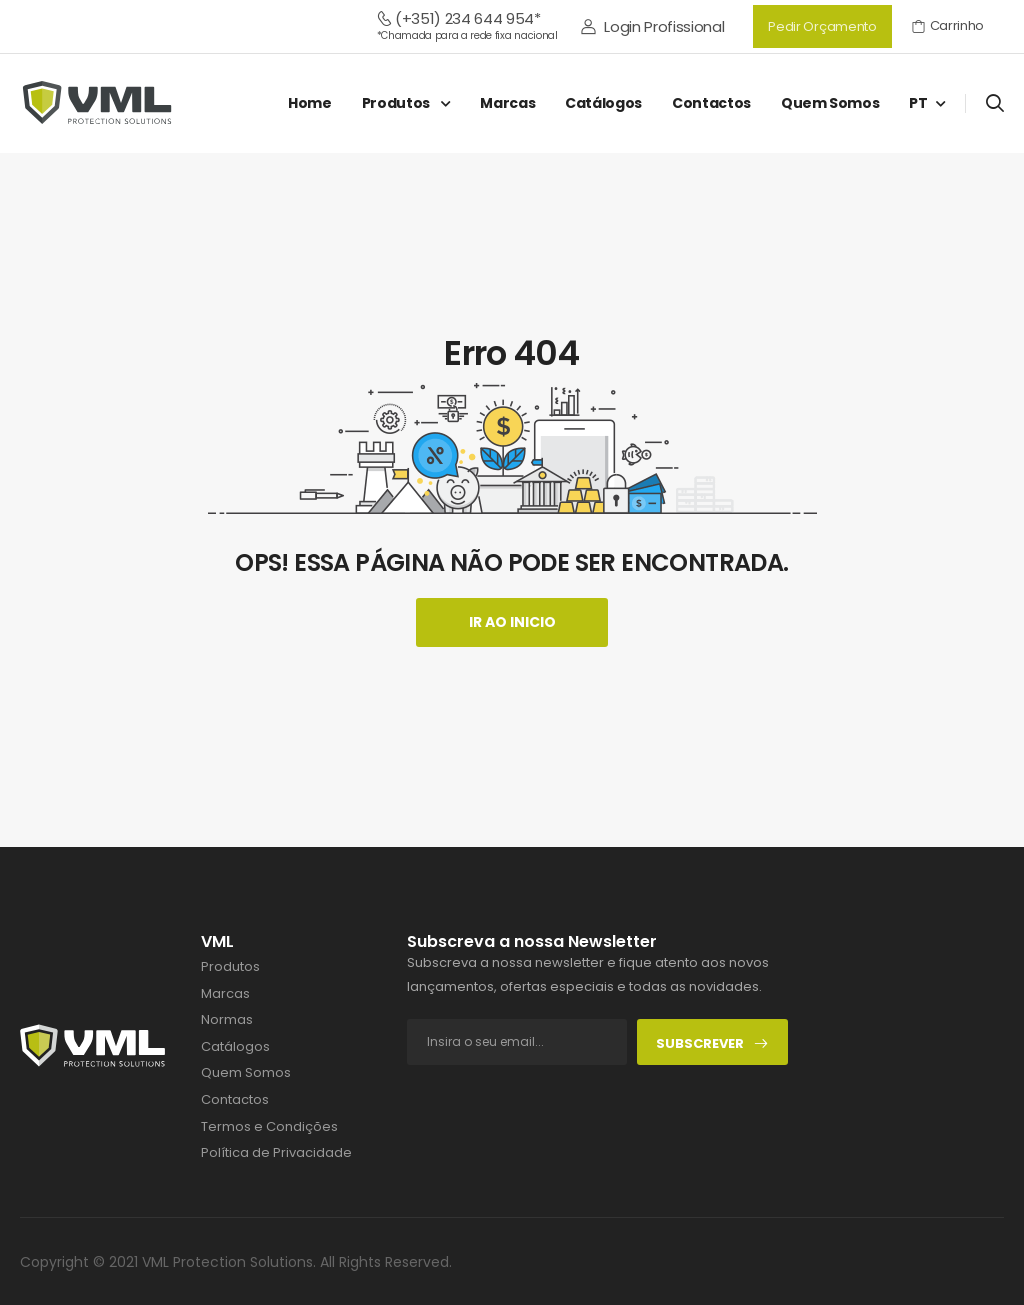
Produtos (397, 103)
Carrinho (948, 25)
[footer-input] (517, 1042)
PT (918, 103)
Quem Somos (830, 103)
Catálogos (603, 103)
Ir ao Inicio (512, 622)
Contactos (711, 103)
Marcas (507, 103)
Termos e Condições (269, 1127)
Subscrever (712, 1043)
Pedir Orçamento (822, 26)
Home (310, 103)
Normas (227, 1020)
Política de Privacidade (276, 1153)
